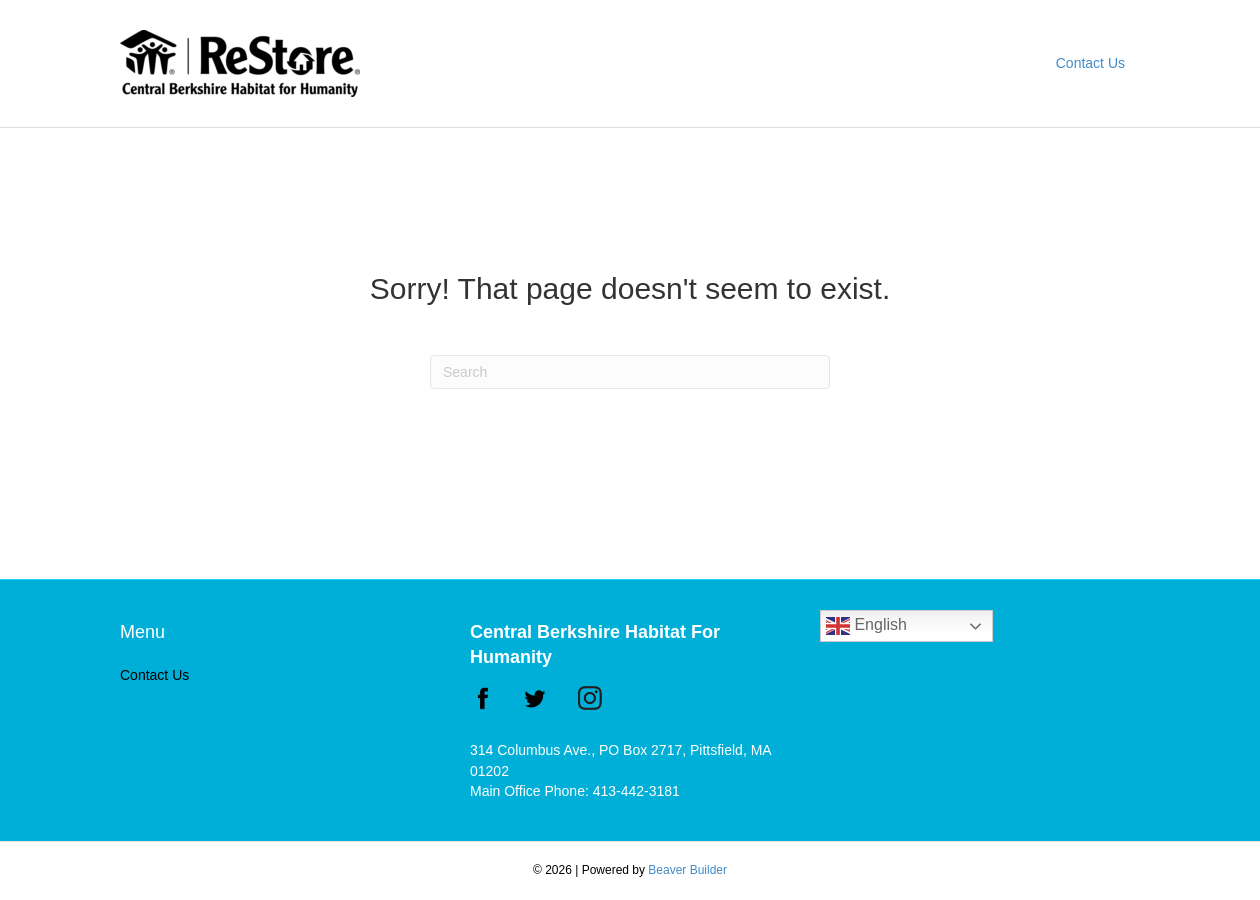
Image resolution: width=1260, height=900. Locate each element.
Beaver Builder (687, 870)
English (866, 626)
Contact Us (1090, 63)
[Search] (630, 372)
